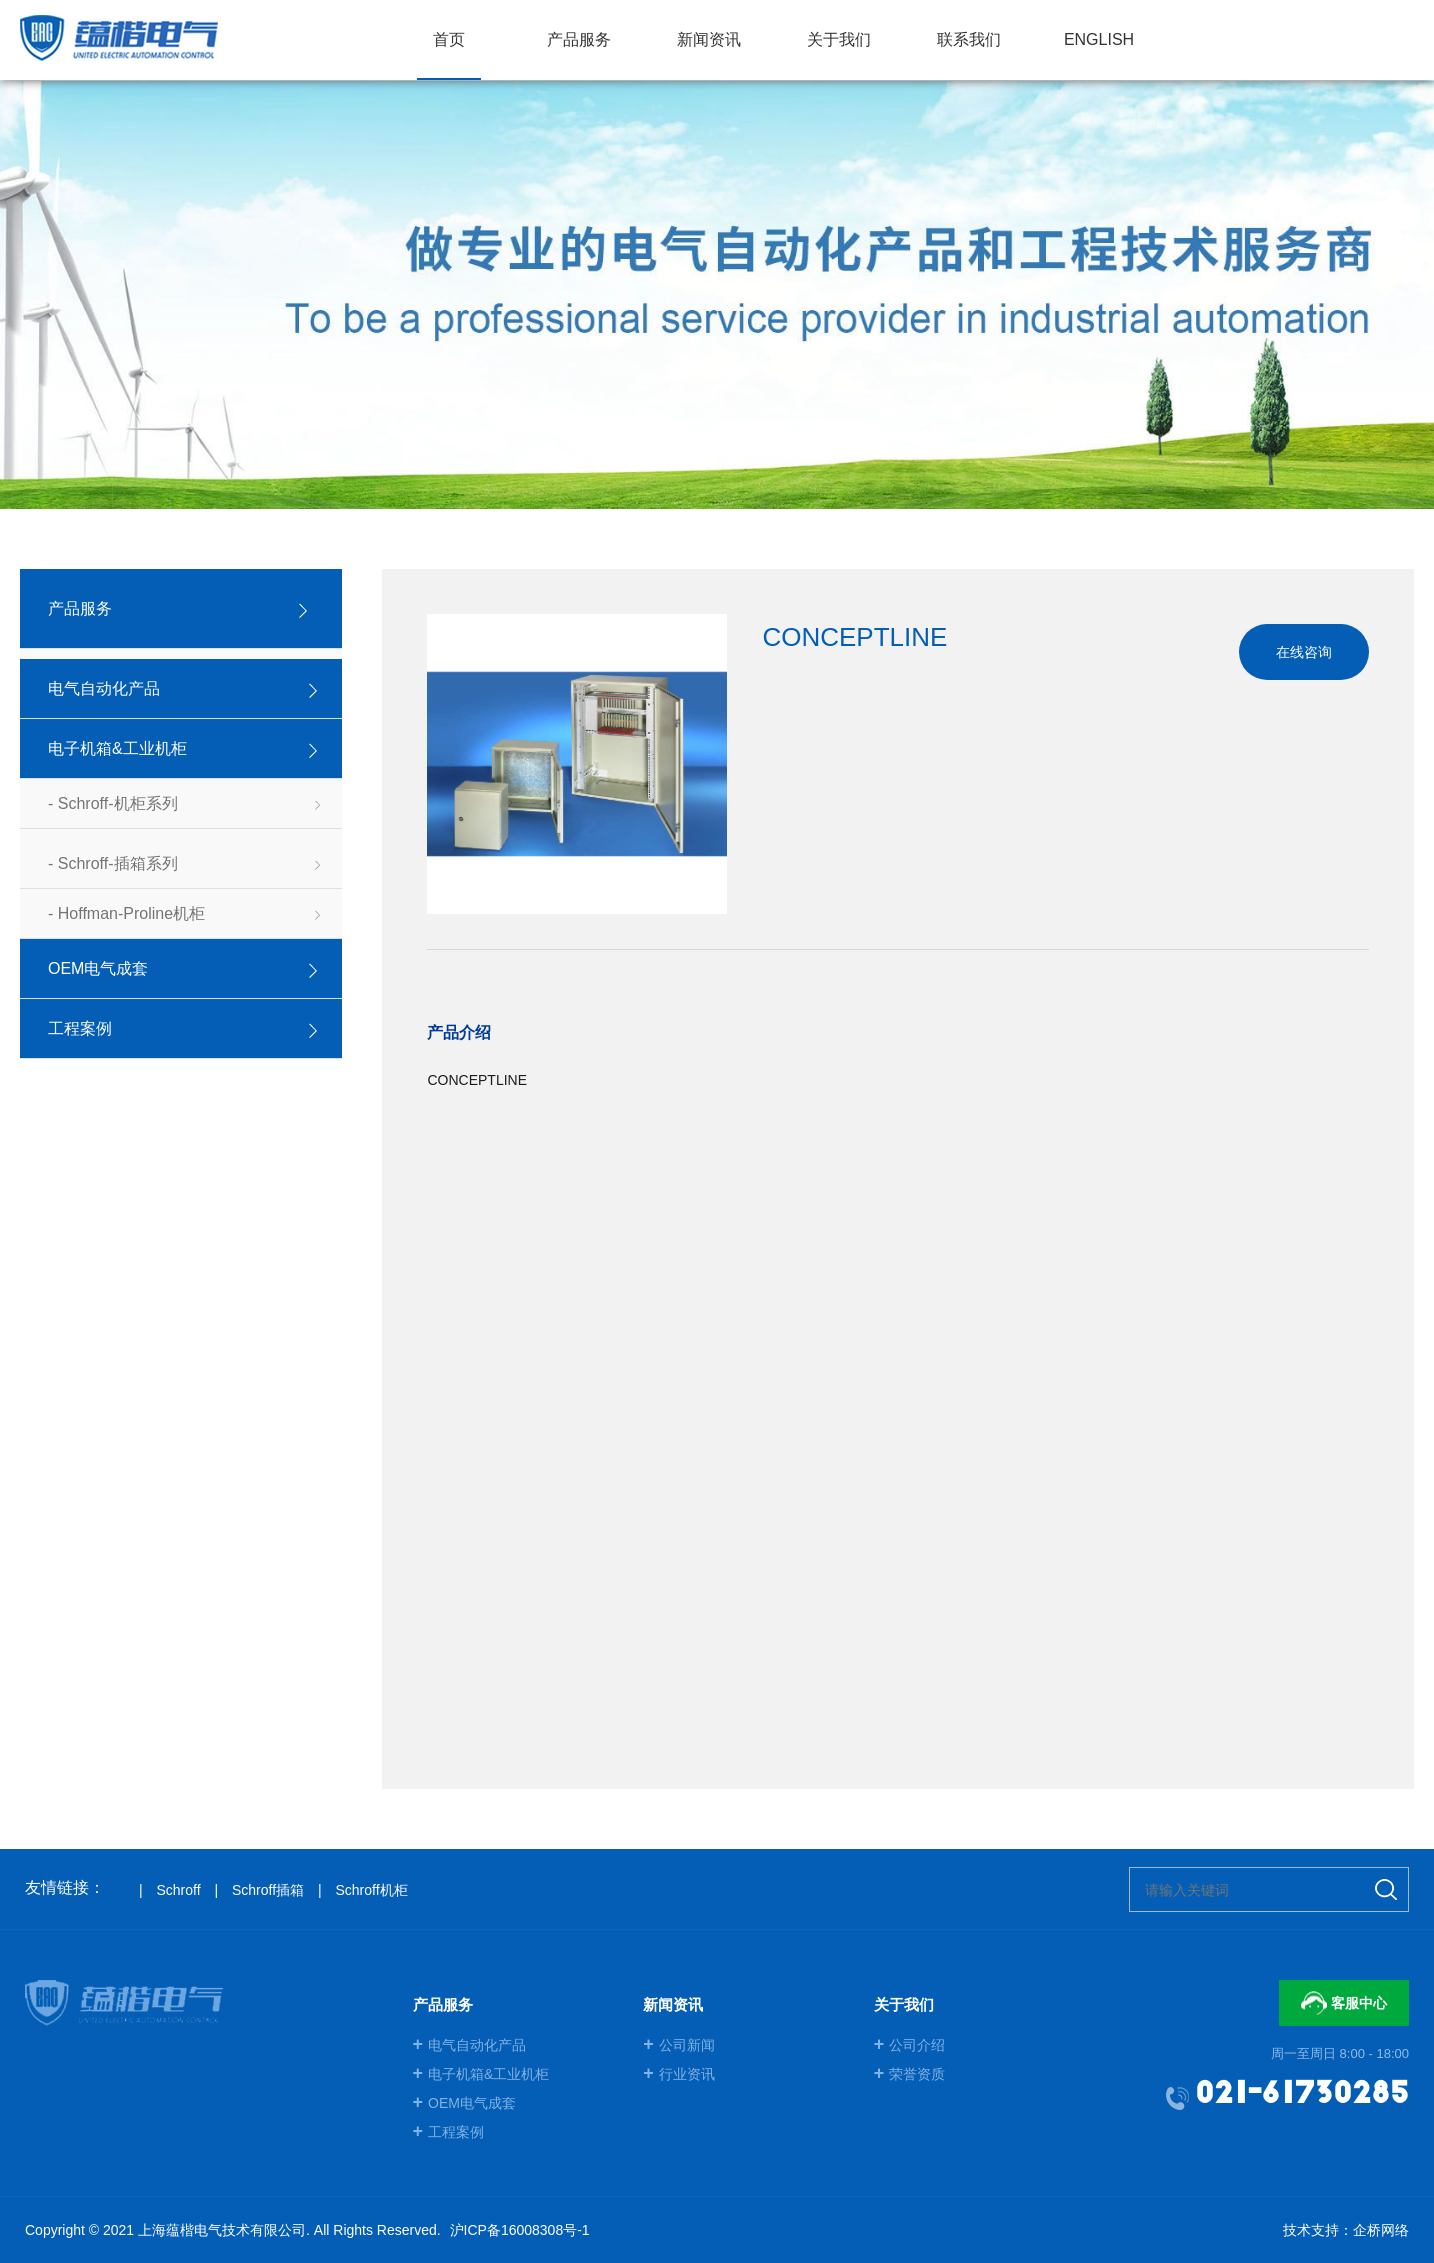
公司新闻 (679, 2045)
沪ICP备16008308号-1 (520, 2230)
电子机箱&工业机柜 (481, 2074)
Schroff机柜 (371, 1890)
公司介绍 (910, 2045)
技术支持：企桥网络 (1346, 2230)
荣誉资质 (910, 2074)
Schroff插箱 (268, 1890)
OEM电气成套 (464, 2103)
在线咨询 (1304, 652)
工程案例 (449, 2132)
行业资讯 (679, 2074)
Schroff (178, 1890)
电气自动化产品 (470, 2045)
